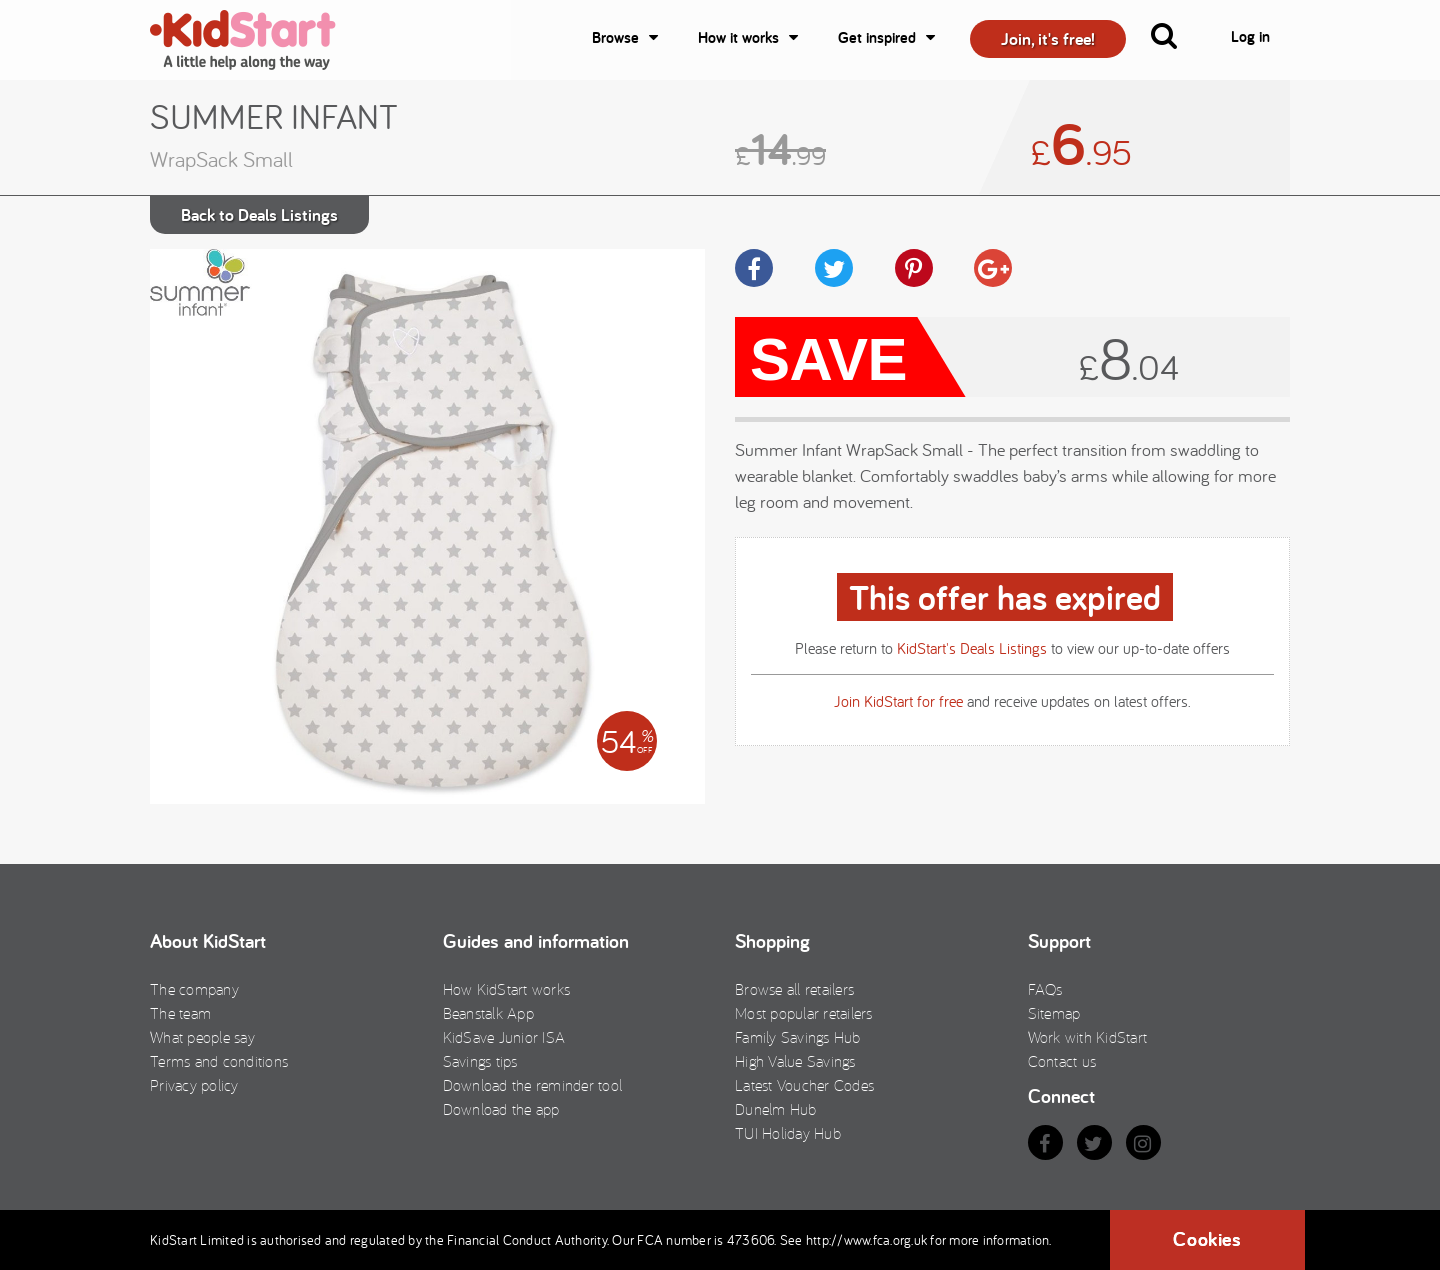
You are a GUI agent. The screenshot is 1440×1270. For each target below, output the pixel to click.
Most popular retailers (804, 1013)
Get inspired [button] (877, 37)
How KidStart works (507, 989)
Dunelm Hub (776, 1109)
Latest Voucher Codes (804, 1085)
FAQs (1045, 989)
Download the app (501, 1109)
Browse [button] (615, 37)
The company (194, 989)
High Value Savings (795, 1061)
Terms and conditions (219, 1061)
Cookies (1207, 1239)
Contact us (1062, 1061)
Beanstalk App (488, 1013)
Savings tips (480, 1061)
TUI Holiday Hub (788, 1133)
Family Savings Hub (798, 1037)
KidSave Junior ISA (504, 1037)
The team (180, 1013)
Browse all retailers (794, 989)
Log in (1250, 36)
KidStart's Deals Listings (972, 648)
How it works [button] (738, 37)
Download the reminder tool (533, 1085)
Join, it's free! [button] (1048, 38)
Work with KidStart (1088, 1037)
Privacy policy (194, 1085)
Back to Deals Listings (259, 214)
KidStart (255, 40)
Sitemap (1054, 1013)
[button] (1176, 40)
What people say (202, 1037)
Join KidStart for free (898, 701)
